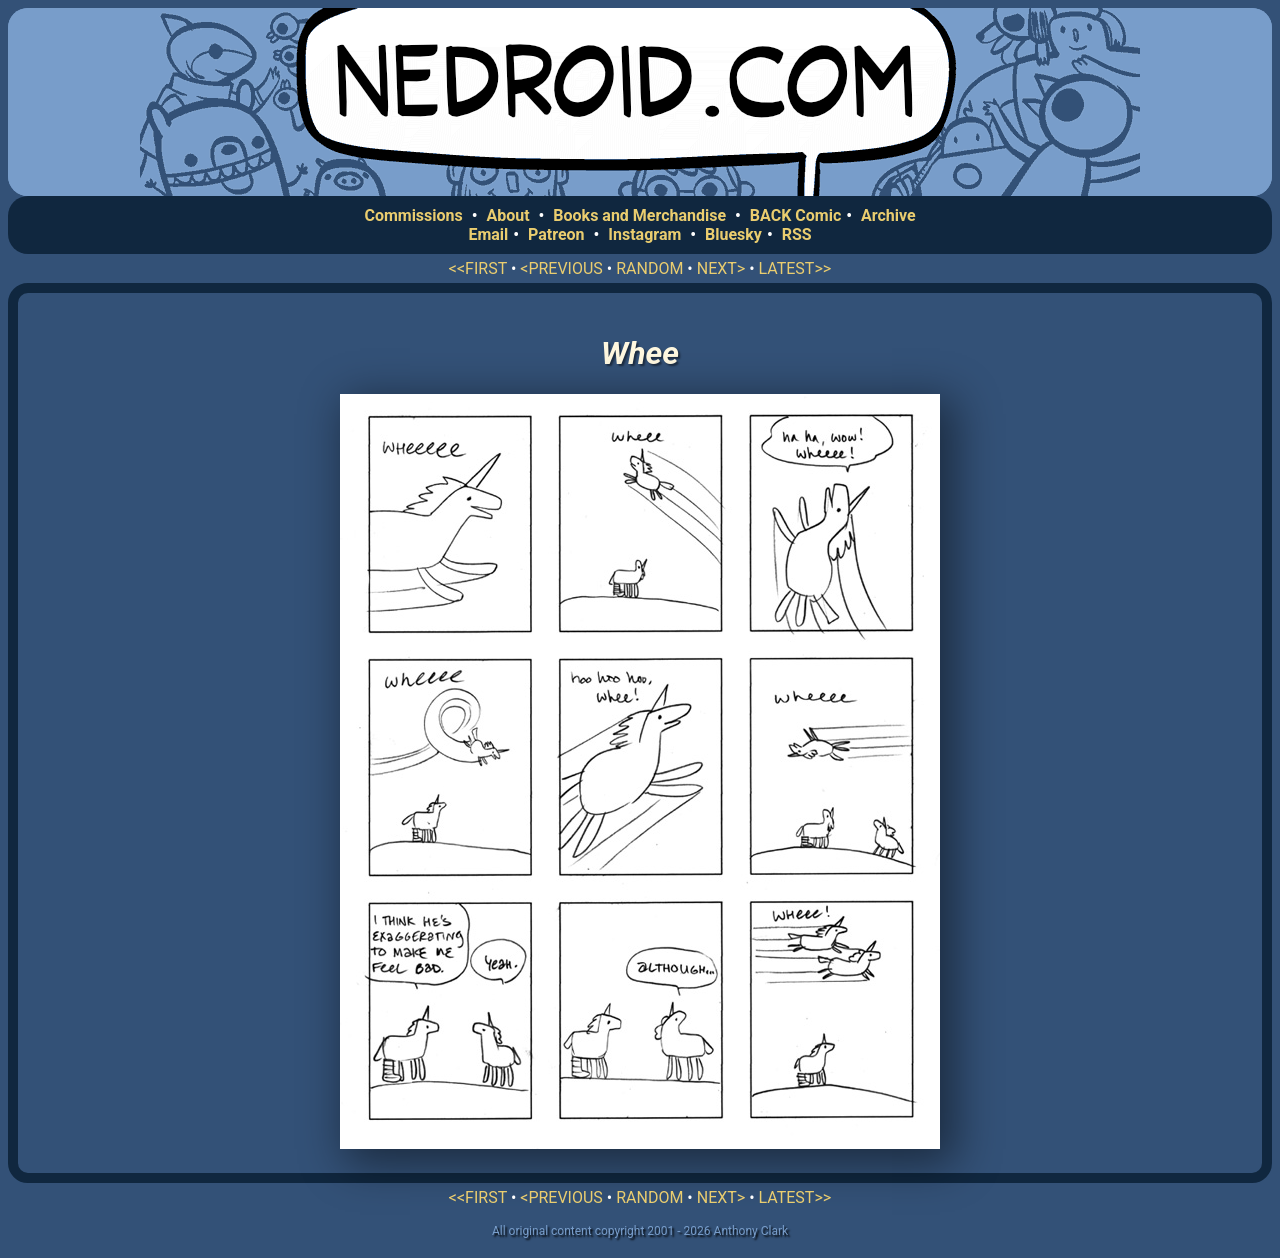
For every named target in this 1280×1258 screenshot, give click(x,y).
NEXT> (721, 268)
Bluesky (733, 234)
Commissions (413, 215)
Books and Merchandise (639, 215)
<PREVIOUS (561, 268)
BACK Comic (795, 215)
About (507, 215)
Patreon (556, 234)
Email (488, 234)
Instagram (644, 234)
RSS (797, 234)
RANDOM (649, 268)
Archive (888, 215)
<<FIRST (478, 268)
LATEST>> (795, 268)
